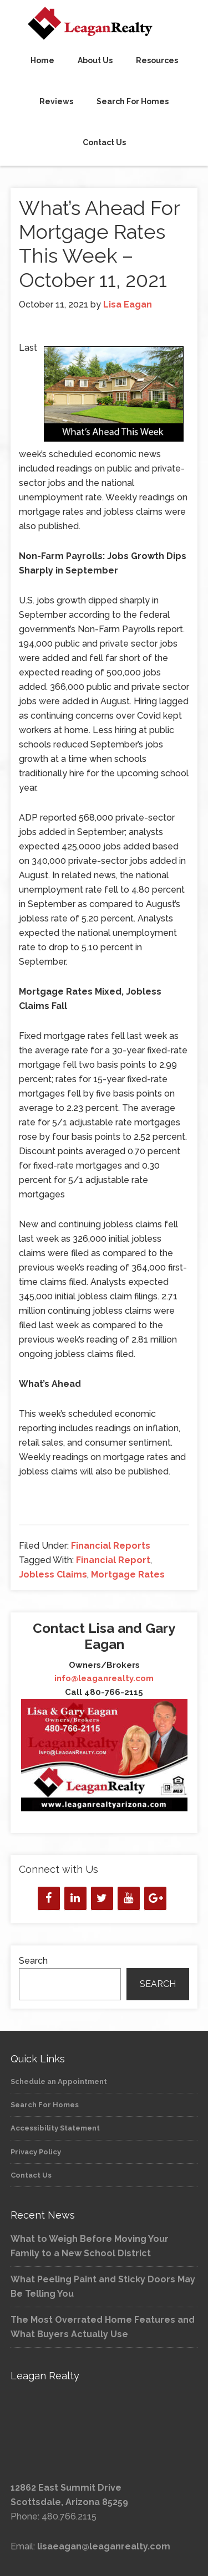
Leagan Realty (104, 23)
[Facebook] (49, 1898)
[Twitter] (102, 1898)
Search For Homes (45, 2105)
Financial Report (113, 1560)
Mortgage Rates (128, 1574)
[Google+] (155, 1898)
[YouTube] (129, 1898)
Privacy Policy (36, 2152)
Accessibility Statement (55, 2128)
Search (33, 1960)
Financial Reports (110, 1545)
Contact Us (31, 2175)
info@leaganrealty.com (104, 1678)
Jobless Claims (53, 1574)
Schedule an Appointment (59, 2081)
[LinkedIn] (75, 1898)
